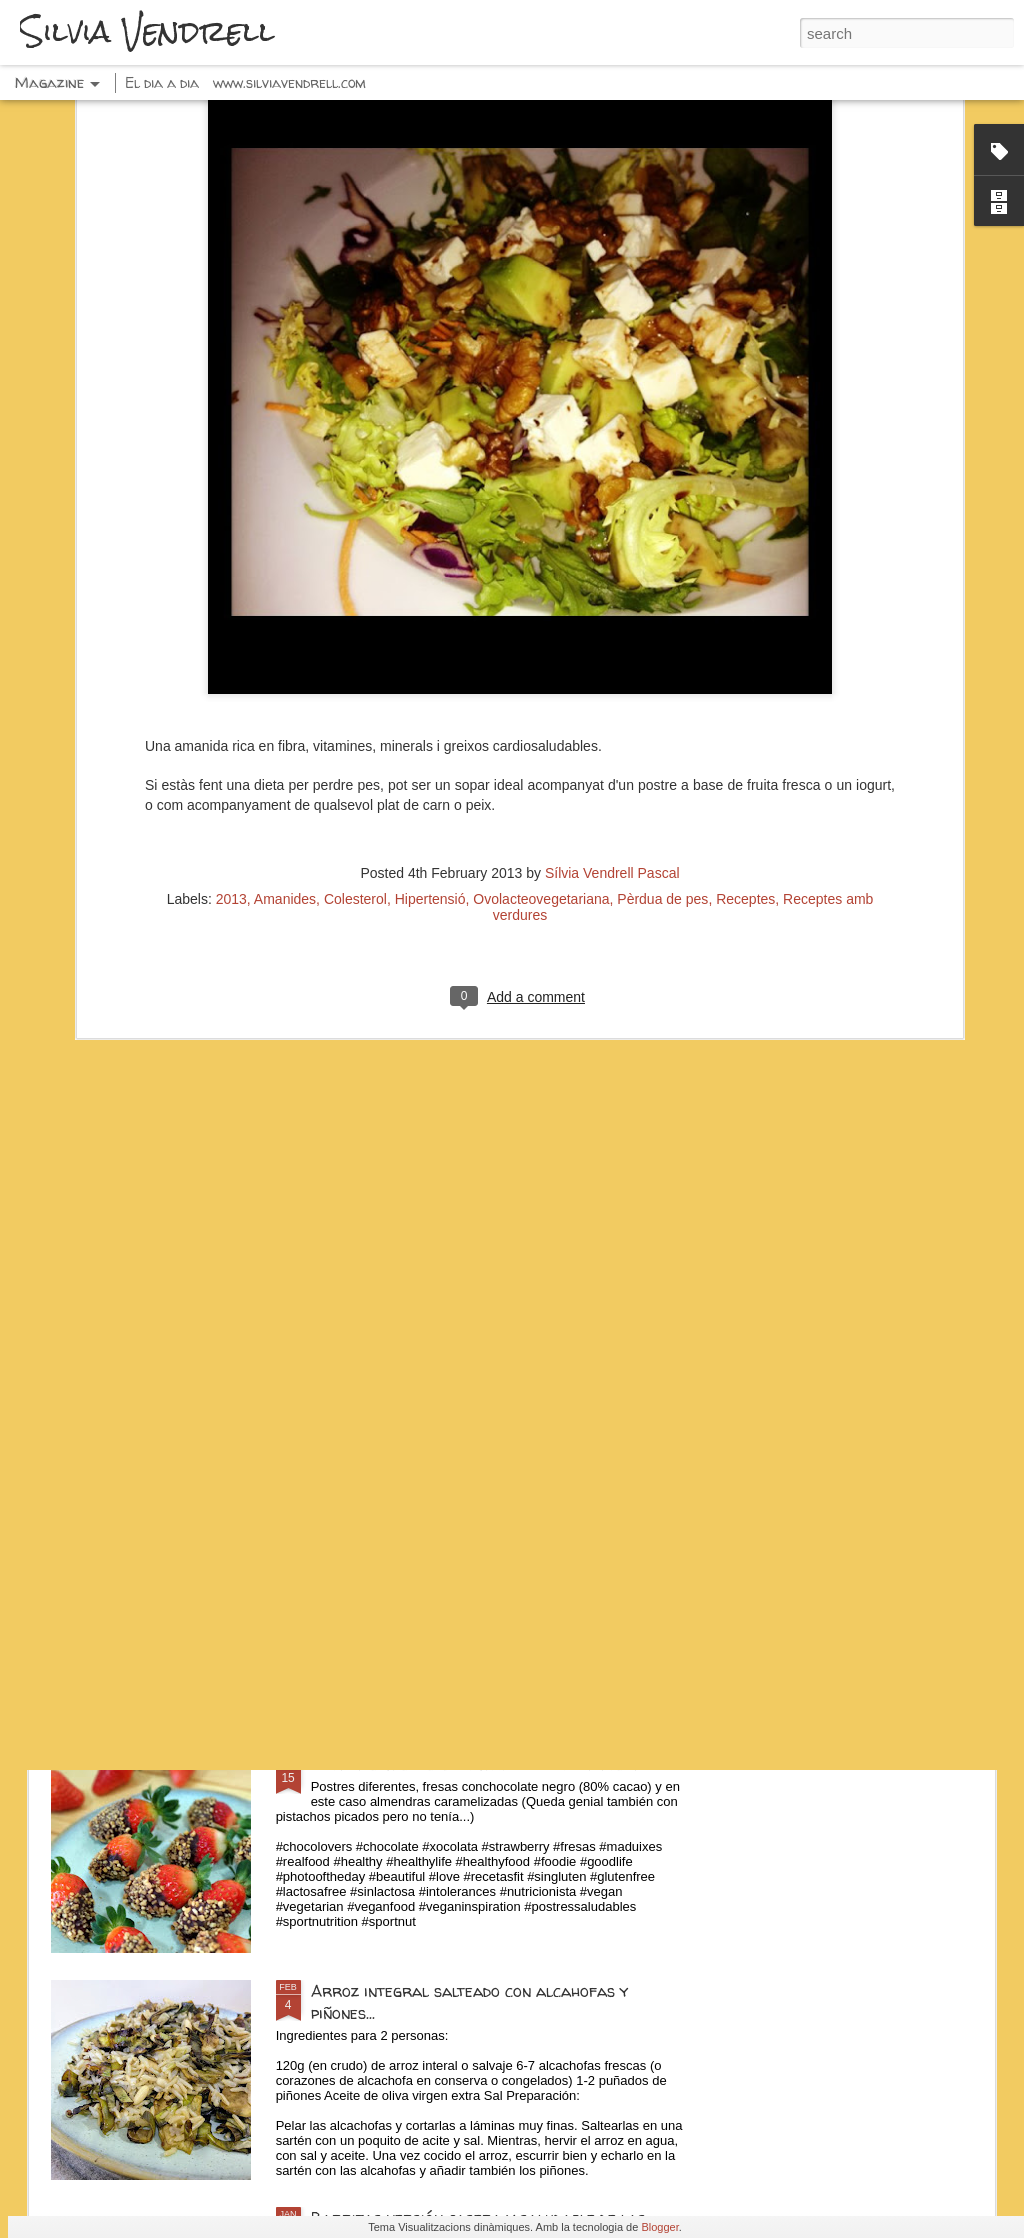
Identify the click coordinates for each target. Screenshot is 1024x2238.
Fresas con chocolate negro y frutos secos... (480, 1764)
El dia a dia (162, 82)
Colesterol (355, 689)
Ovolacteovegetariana (541, 689)
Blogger (659, 2227)
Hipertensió (430, 689)
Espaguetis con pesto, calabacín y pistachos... (481, 1537)
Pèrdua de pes (662, 689)
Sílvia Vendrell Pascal (612, 663)
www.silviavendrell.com (289, 82)
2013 (231, 689)
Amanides (285, 689)
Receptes (745, 689)
